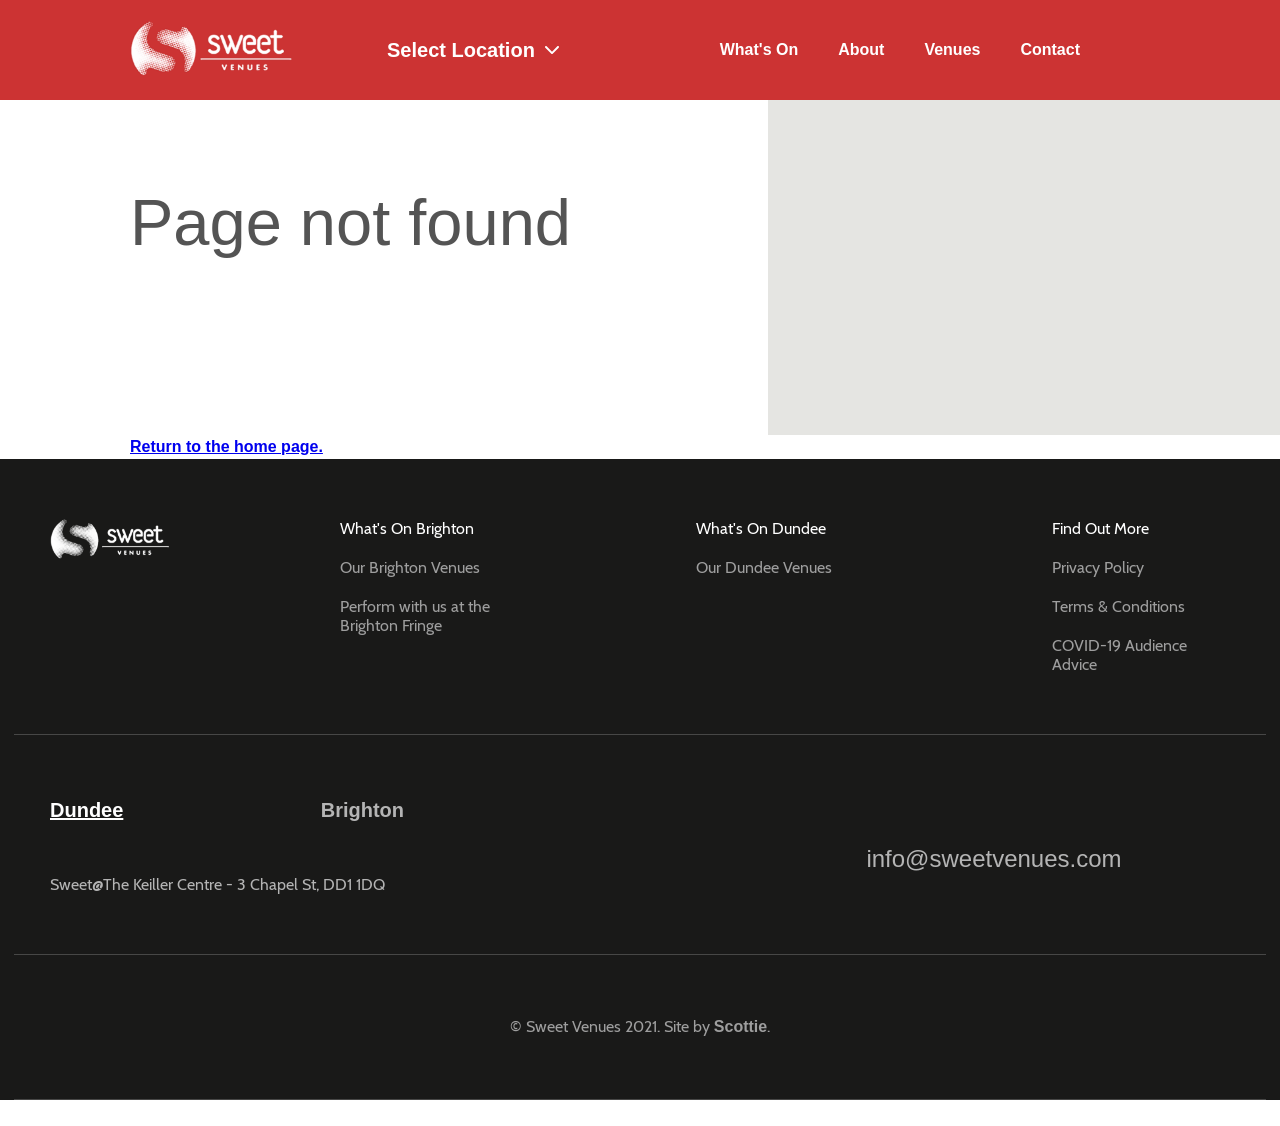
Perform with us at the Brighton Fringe (415, 616)
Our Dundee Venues (764, 567)
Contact (1050, 49)
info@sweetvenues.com (993, 833)
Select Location (443, 50)
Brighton (362, 810)
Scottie (740, 1026)
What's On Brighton (407, 528)
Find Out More (1100, 528)
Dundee (86, 810)
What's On (759, 49)
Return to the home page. (226, 446)
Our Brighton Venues (410, 567)
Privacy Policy (1098, 567)
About (861, 49)
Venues (952, 49)
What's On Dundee (761, 528)
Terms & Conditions (1118, 606)
